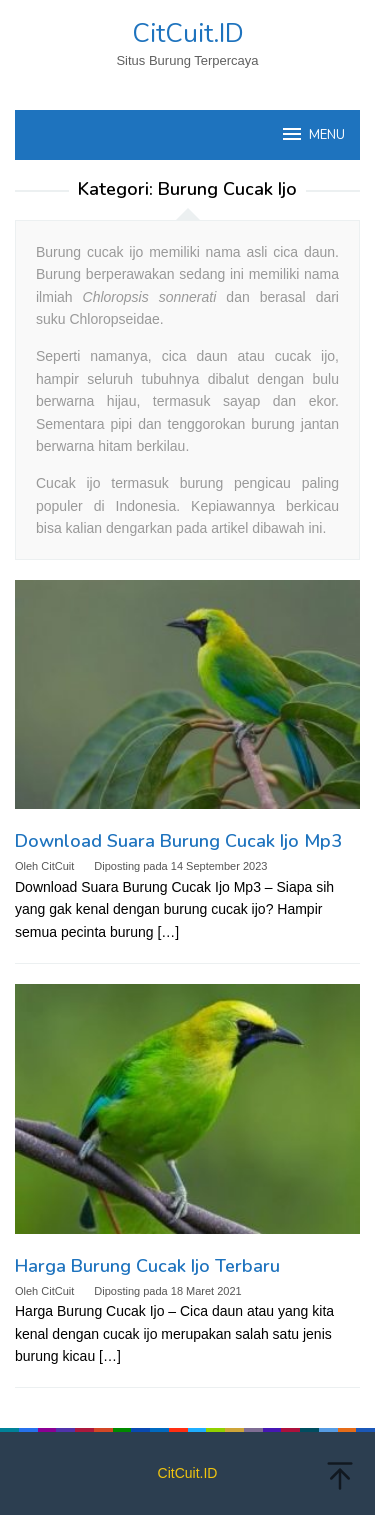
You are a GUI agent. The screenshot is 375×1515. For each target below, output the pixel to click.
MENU (312, 134)
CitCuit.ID (188, 33)
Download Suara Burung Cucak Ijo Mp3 (178, 841)
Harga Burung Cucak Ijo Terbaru (147, 1266)
